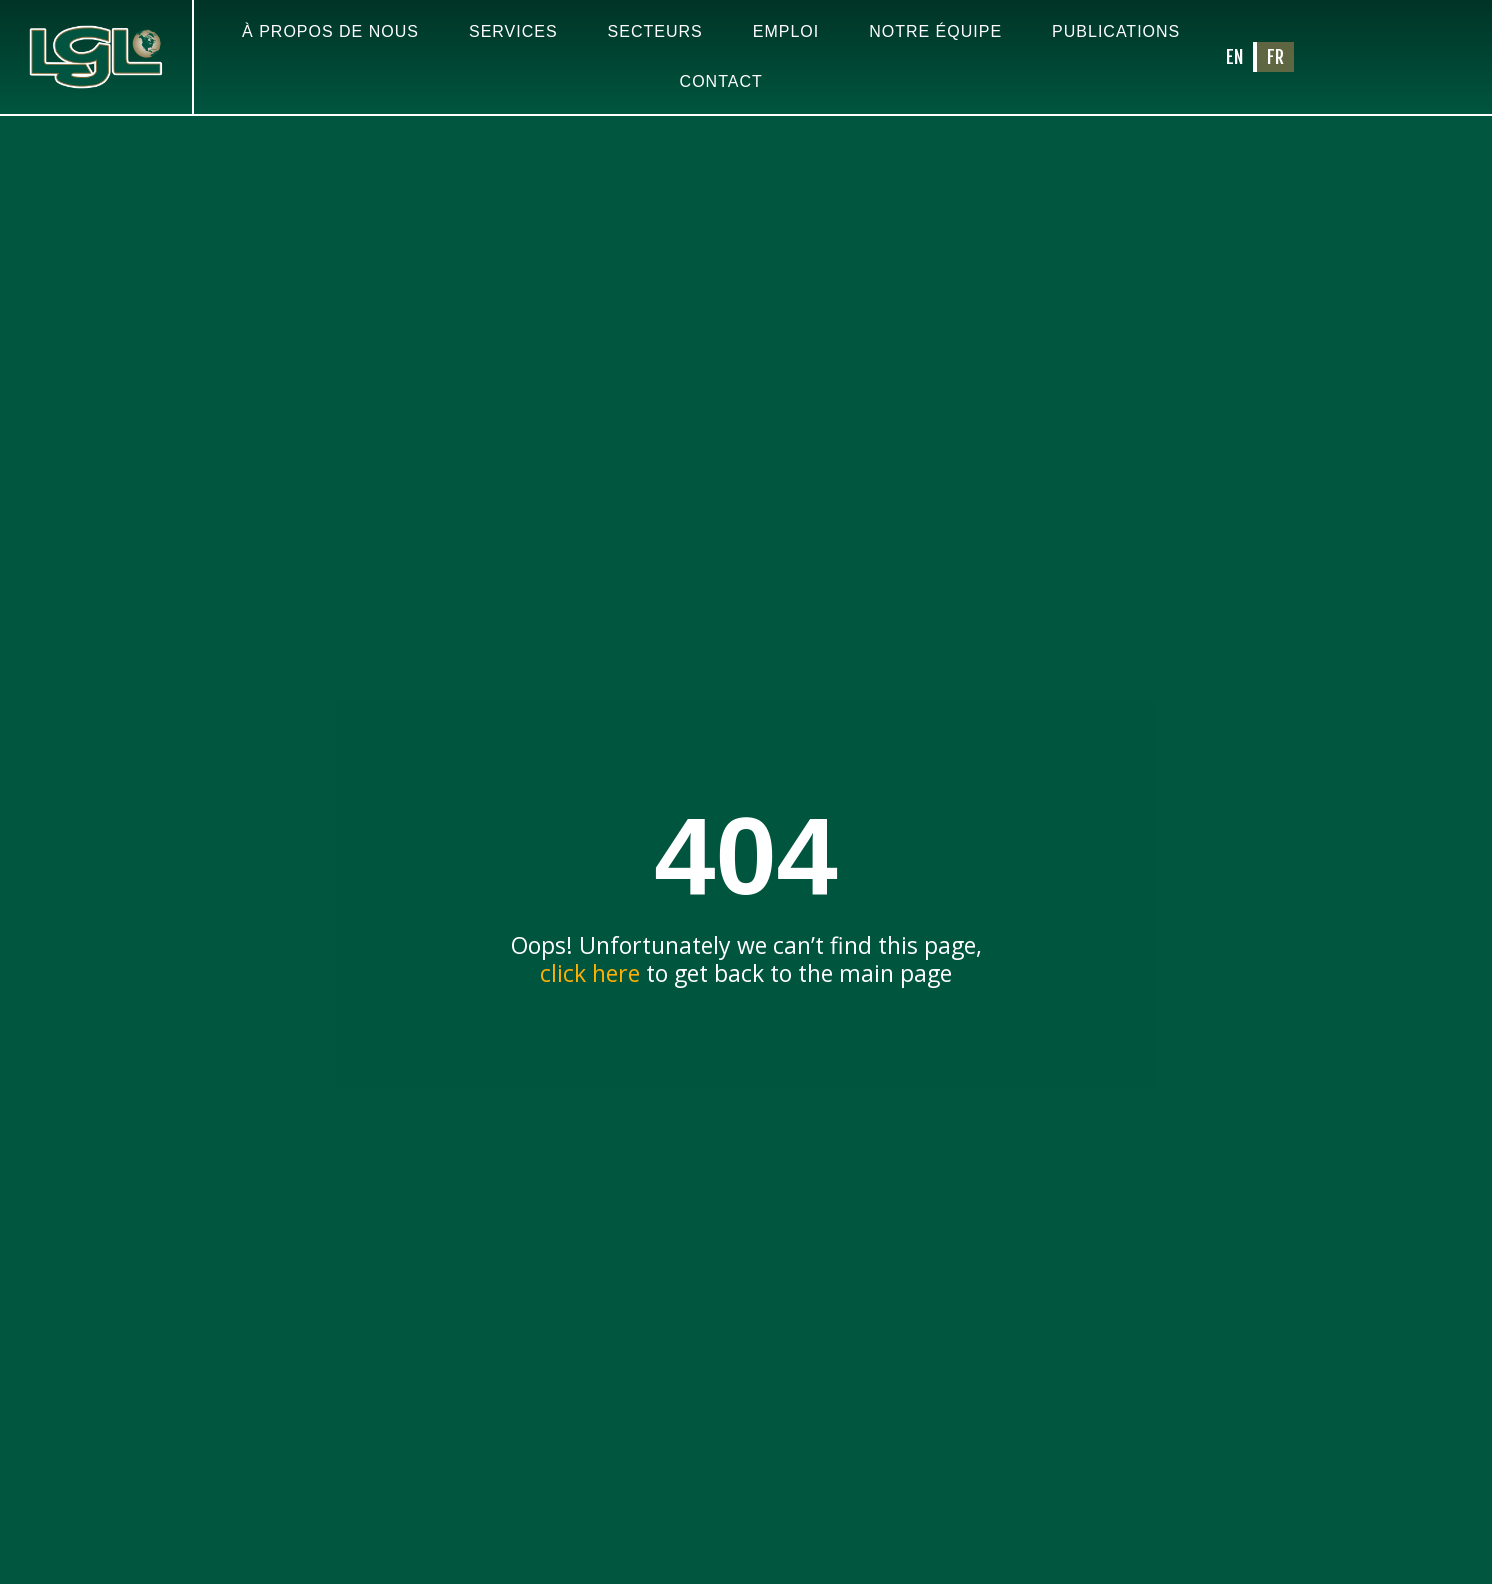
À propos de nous (330, 31)
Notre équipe (935, 31)
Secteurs (655, 31)
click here (590, 987)
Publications (1116, 31)
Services (513, 31)
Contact (721, 81)
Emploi (786, 31)
